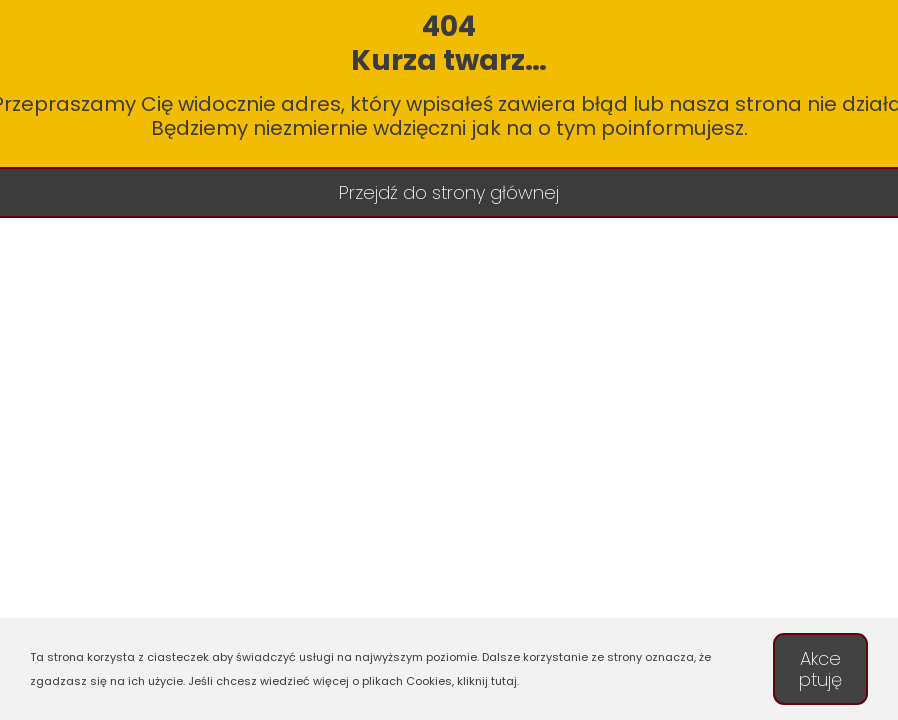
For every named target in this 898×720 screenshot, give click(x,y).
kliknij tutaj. (488, 681)
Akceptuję (820, 669)
